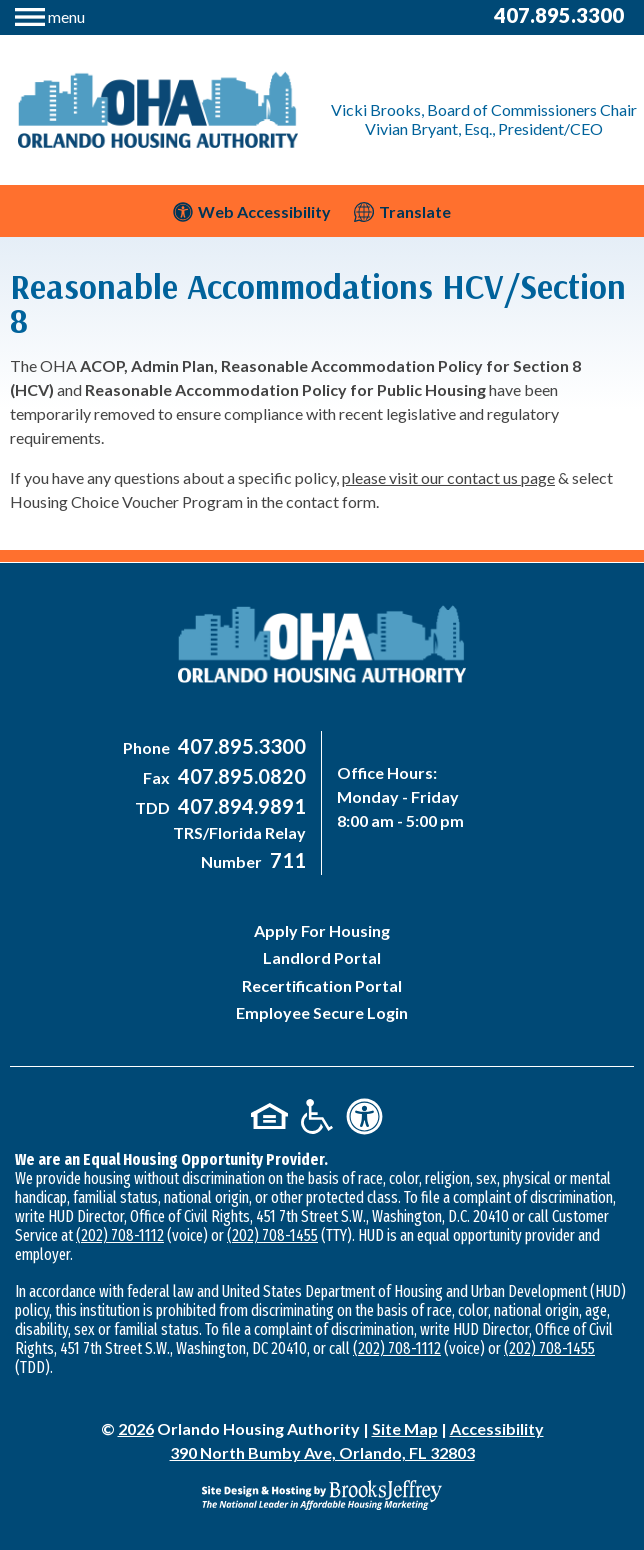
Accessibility (497, 1428)
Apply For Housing (322, 930)
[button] (50, 14)
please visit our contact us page (448, 477)
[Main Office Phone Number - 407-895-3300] (239, 747)
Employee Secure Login (322, 1012)
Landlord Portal (322, 957)
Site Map (405, 1428)
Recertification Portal (322, 985)
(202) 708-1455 (272, 1235)
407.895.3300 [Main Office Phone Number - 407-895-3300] (559, 15)
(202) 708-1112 (120, 1235)
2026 (136, 1428)
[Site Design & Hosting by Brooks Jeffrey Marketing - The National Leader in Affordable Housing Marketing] (322, 1495)
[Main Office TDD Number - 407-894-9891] (239, 807)
